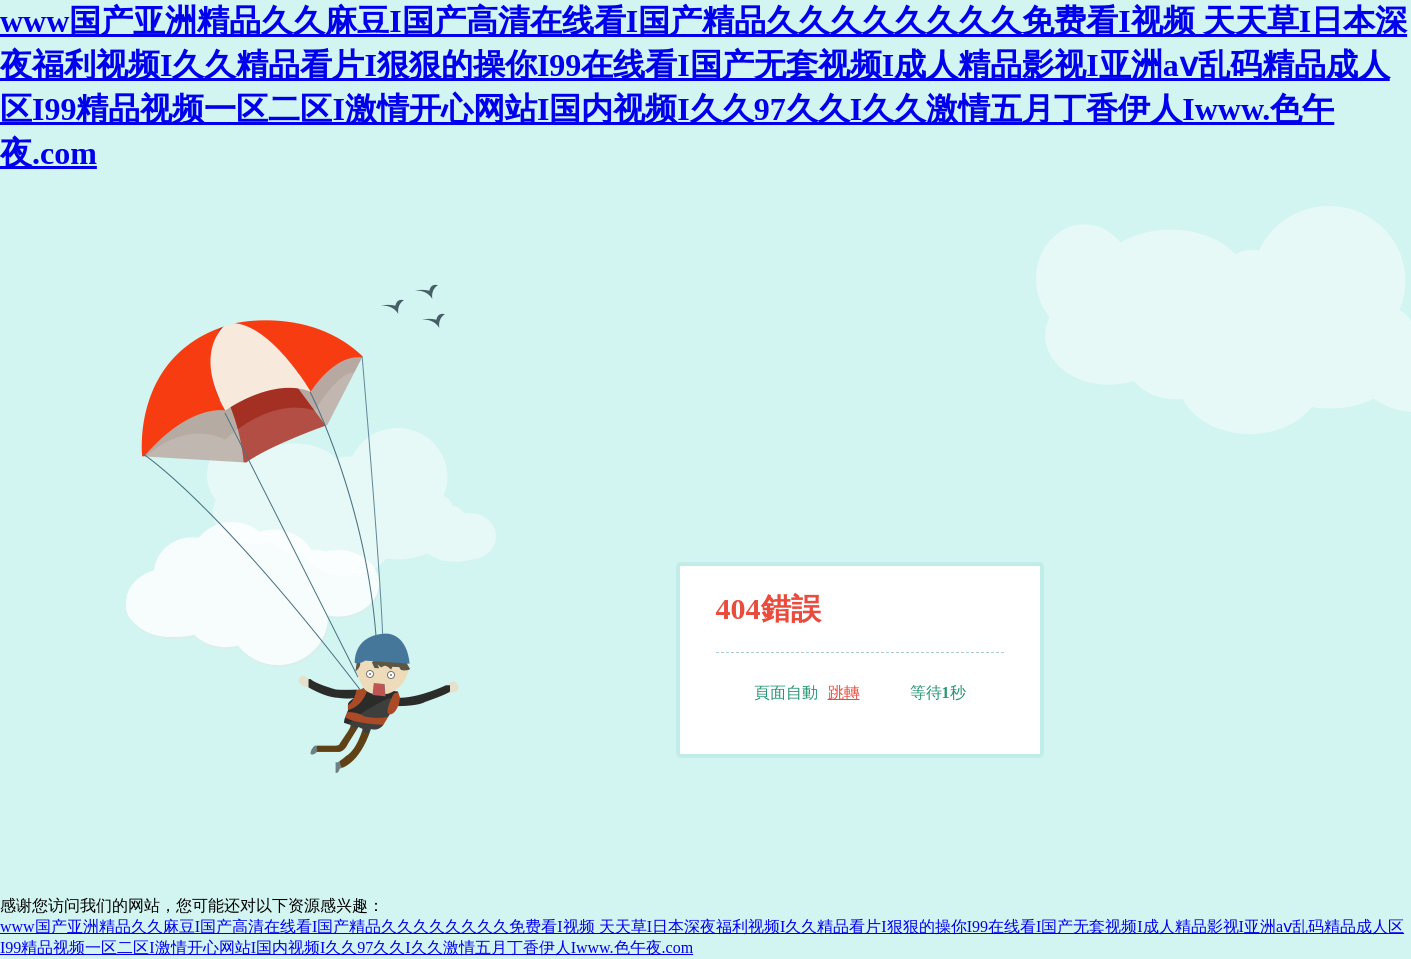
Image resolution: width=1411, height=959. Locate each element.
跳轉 (844, 692)
